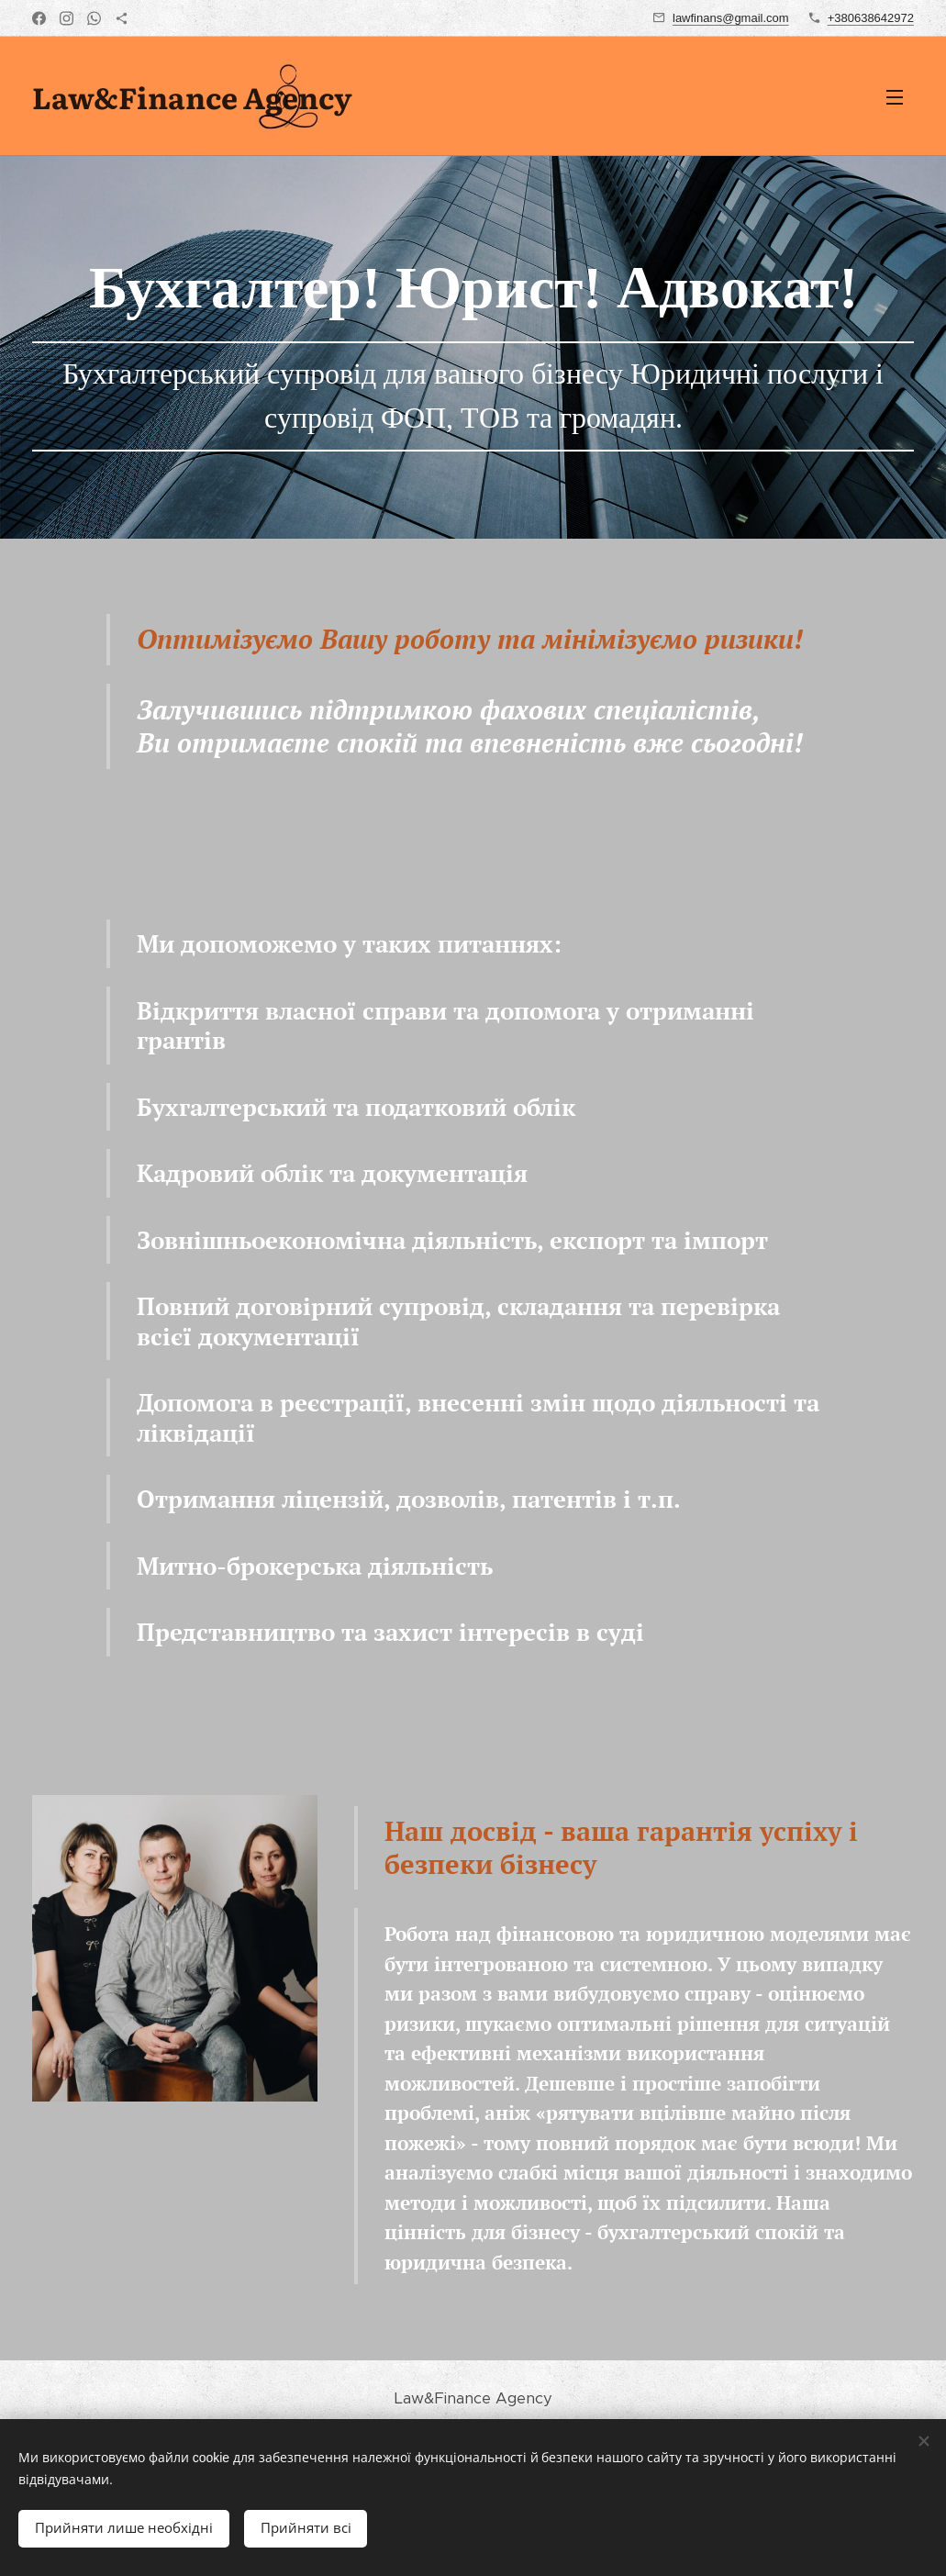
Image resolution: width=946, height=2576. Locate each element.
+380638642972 (871, 18)
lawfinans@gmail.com (731, 18)
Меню (894, 97)
